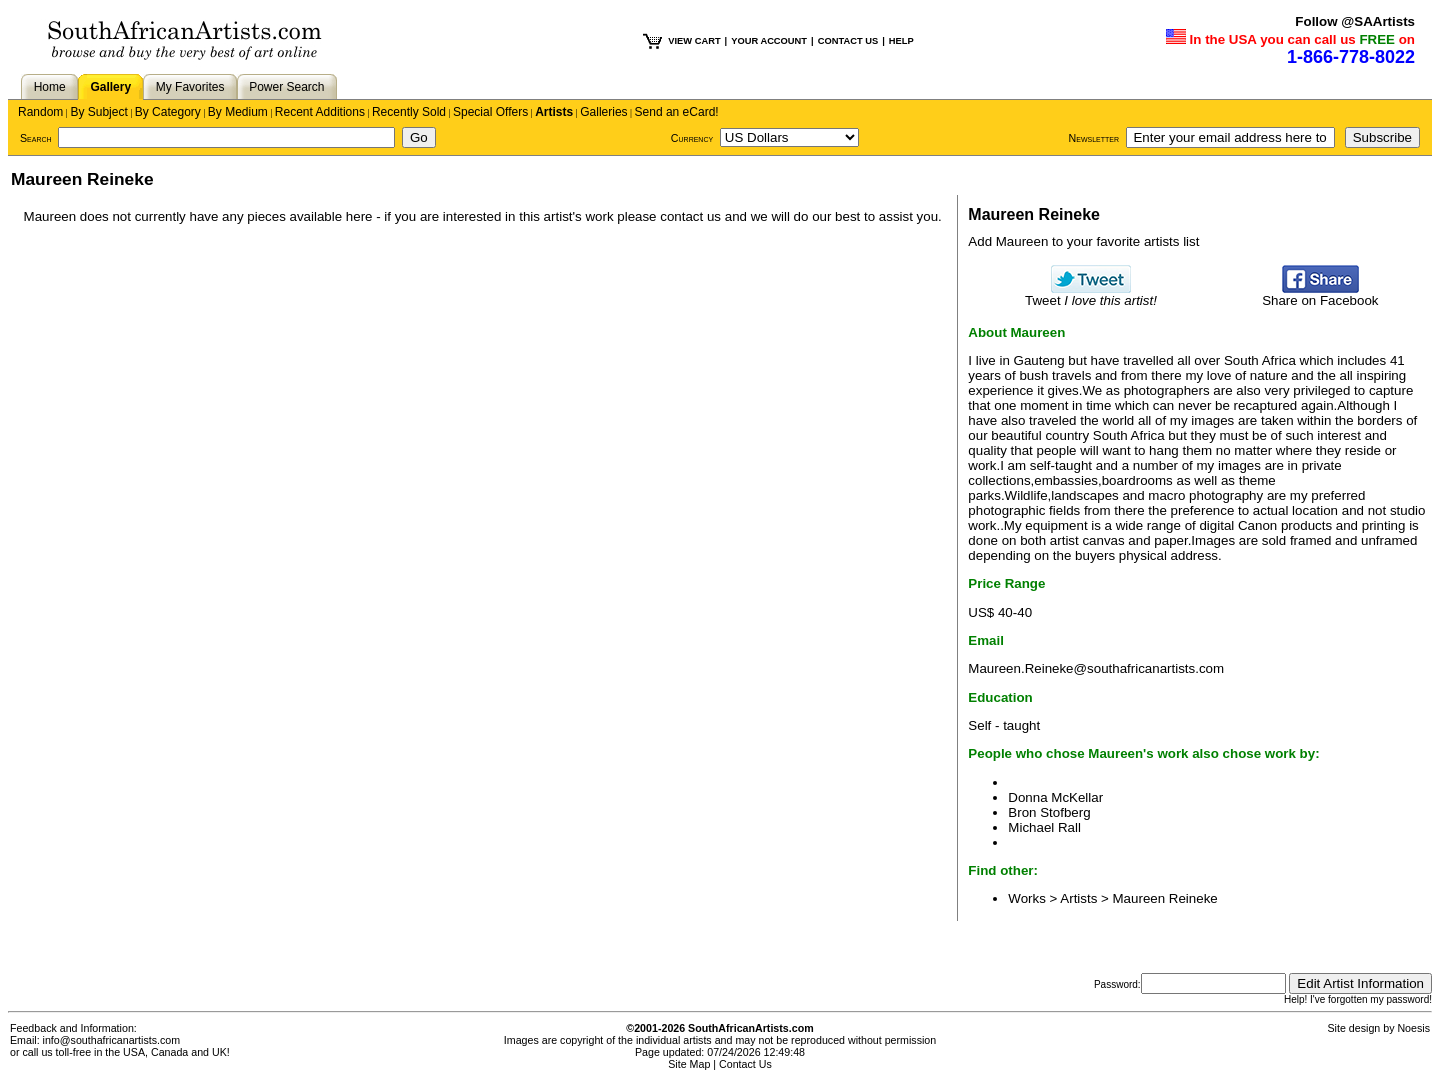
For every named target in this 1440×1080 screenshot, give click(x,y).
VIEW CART (694, 41)
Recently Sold (409, 112)
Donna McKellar (1055, 797)
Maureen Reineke (1165, 898)
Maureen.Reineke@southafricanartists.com (1096, 668)
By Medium (238, 112)
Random (40, 112)
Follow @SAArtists (1355, 21)
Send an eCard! (677, 112)
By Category (168, 112)
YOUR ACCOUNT (769, 41)
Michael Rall (1044, 827)
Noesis (1413, 1028)
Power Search (286, 87)
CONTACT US (848, 41)
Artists (554, 112)
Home (50, 87)
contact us (690, 216)
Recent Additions (320, 112)
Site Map (689, 1064)
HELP (901, 41)
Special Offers (490, 112)
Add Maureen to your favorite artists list (1083, 241)
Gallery (110, 87)
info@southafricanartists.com (112, 1040)
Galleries (603, 112)
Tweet (1091, 294)
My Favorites (190, 87)
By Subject (98, 112)
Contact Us (745, 1064)
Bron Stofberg (1049, 812)
